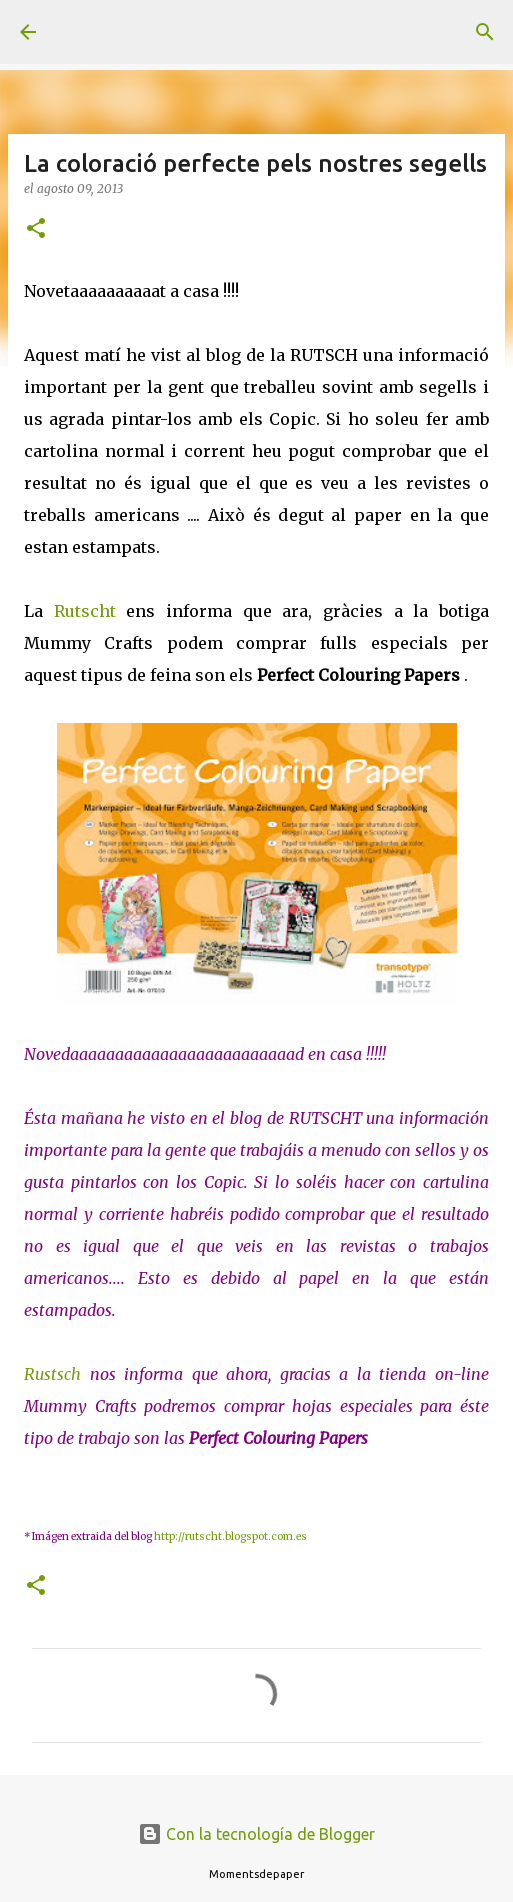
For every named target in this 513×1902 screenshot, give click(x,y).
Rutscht (85, 611)
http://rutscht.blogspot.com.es (230, 1536)
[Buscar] (485, 32)
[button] (36, 229)
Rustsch (52, 1374)
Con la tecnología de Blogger (256, 1834)
